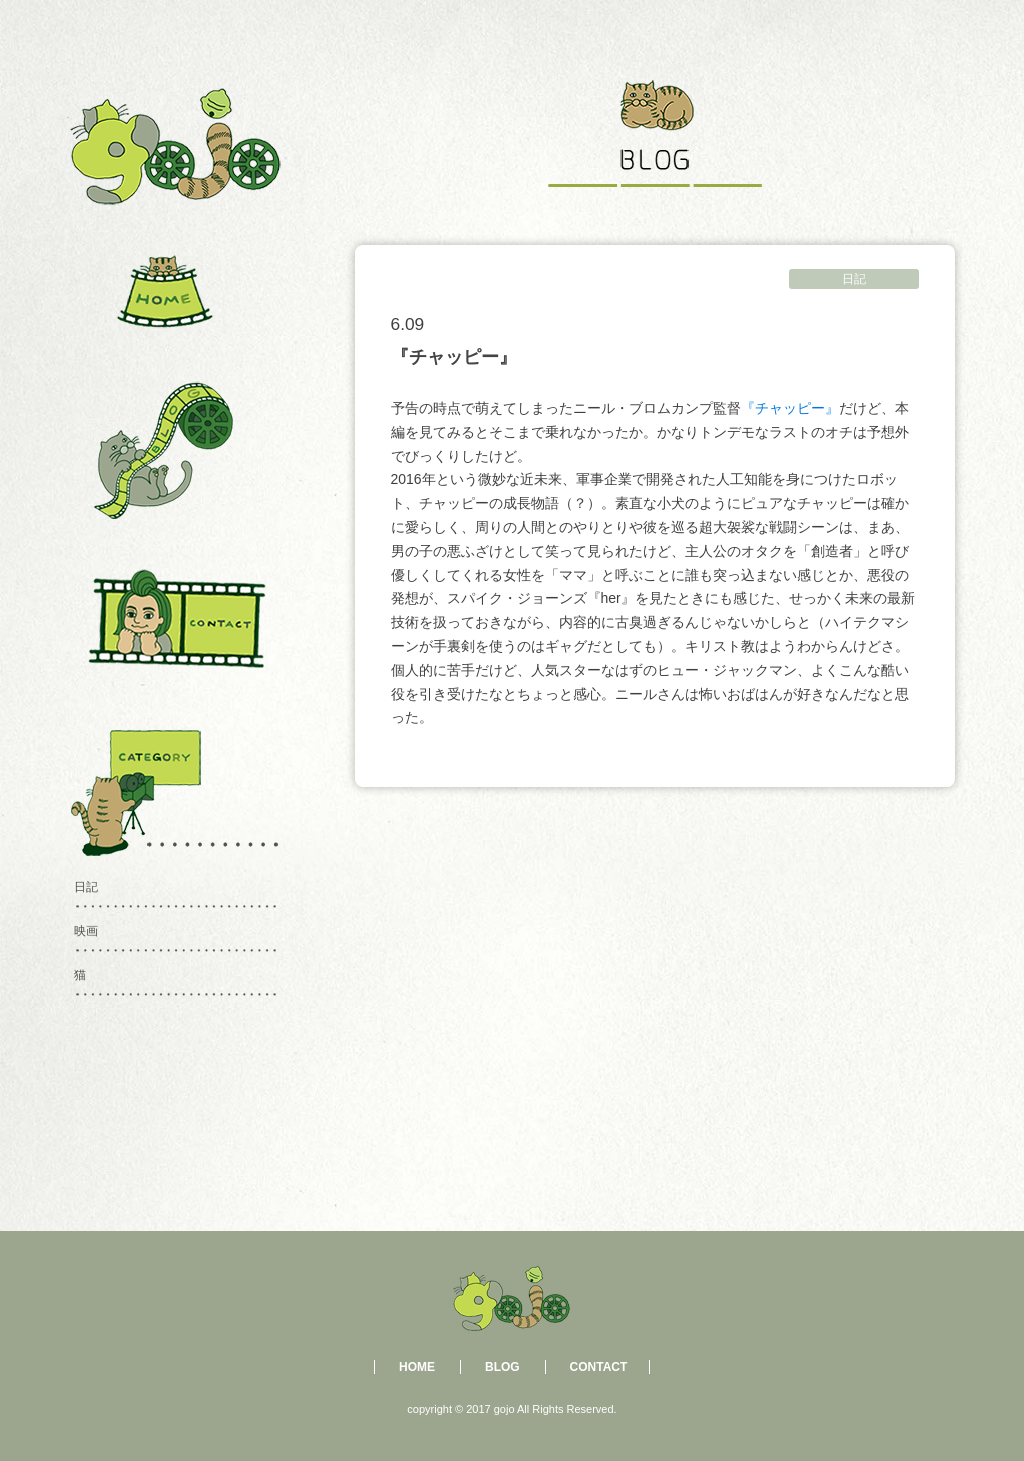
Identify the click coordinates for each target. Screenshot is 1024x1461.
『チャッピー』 (790, 408)
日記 (854, 279)
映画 (86, 931)
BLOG (502, 1367)
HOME (417, 1367)
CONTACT (599, 1367)
